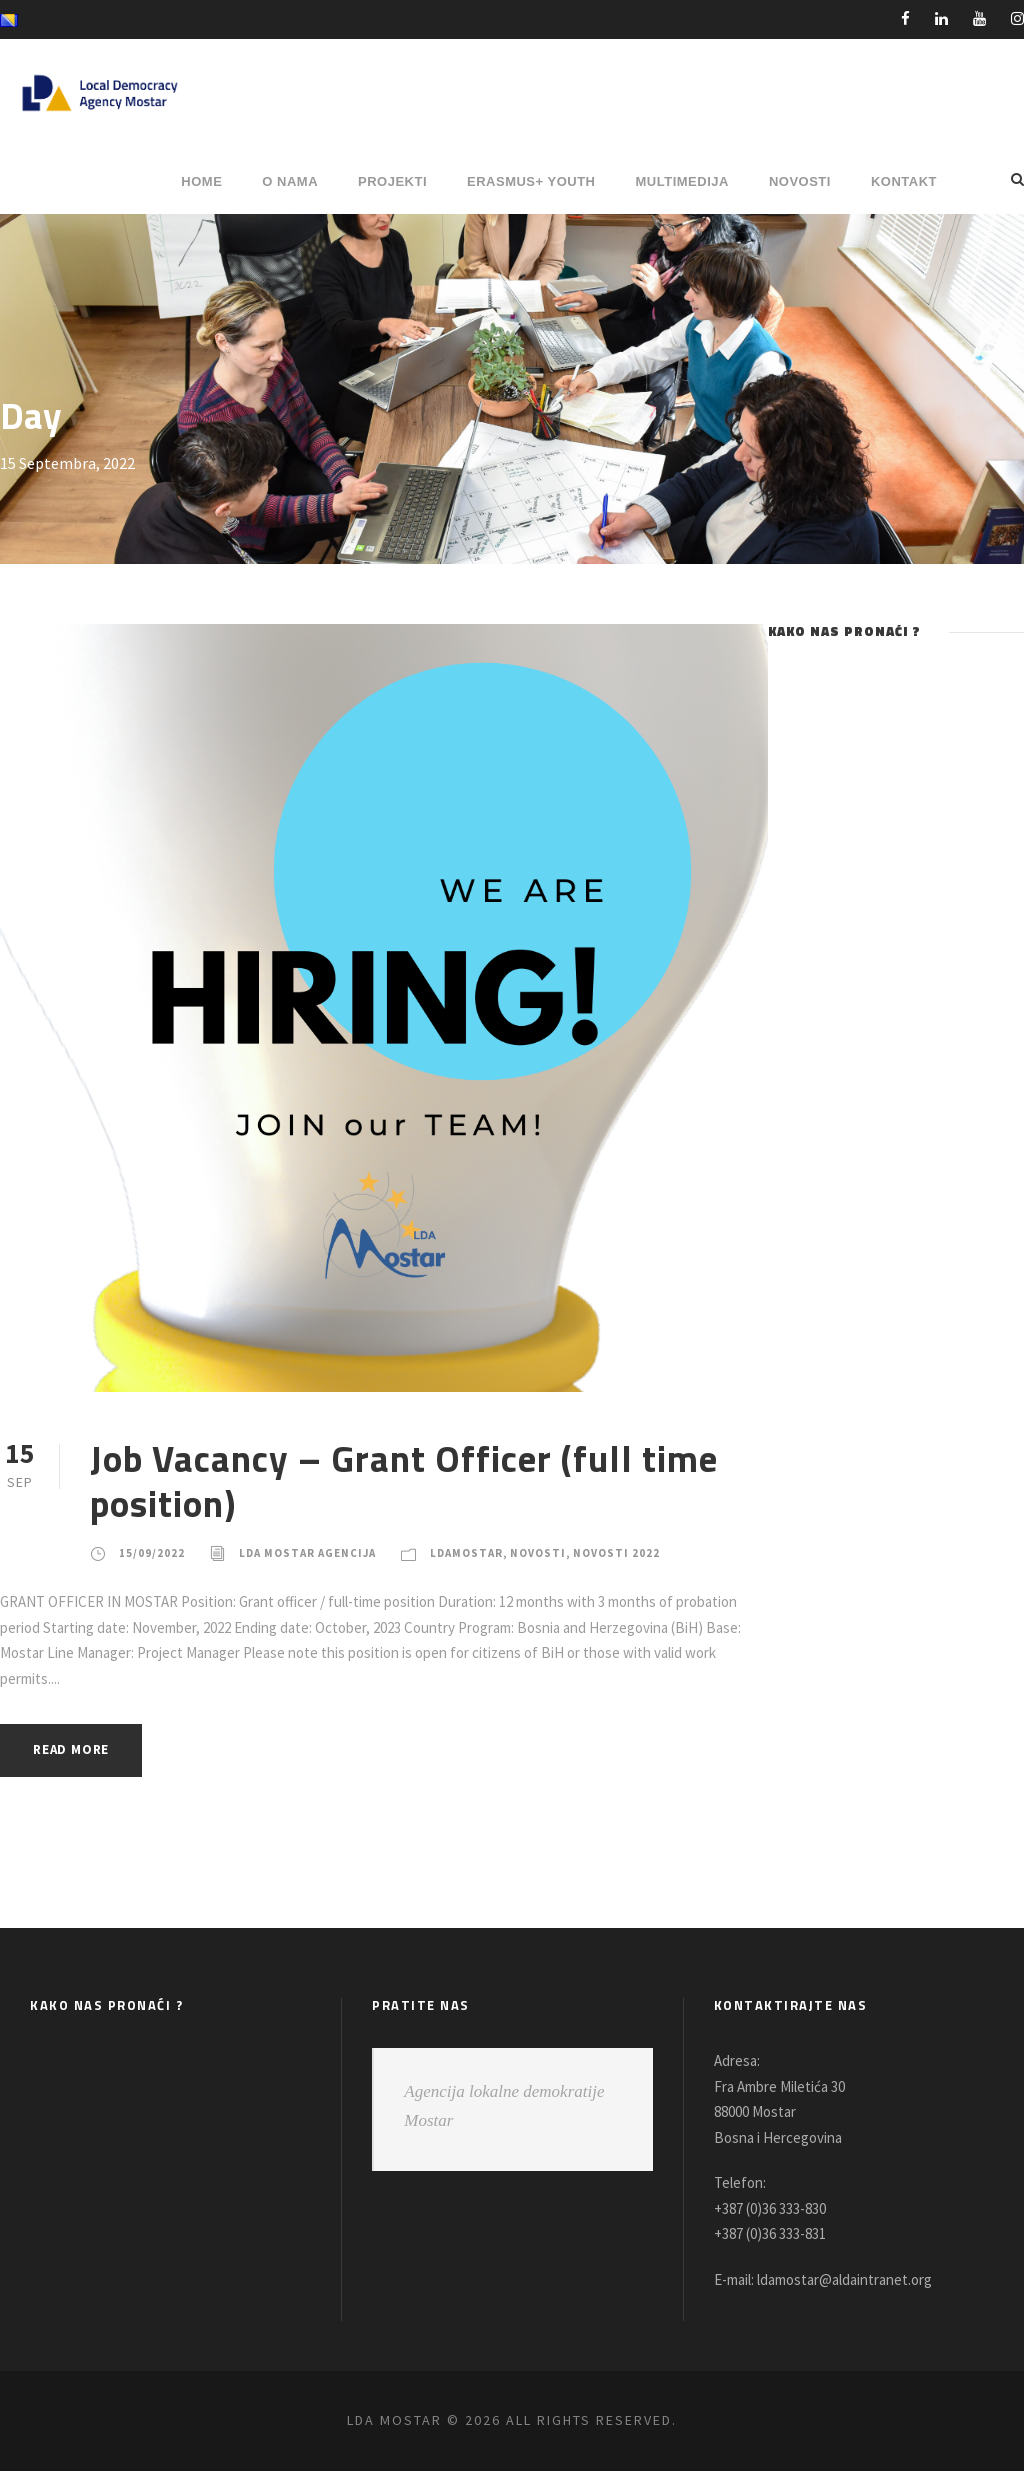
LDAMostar (482, 1553)
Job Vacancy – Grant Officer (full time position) (403, 1480)
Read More (76, 1749)
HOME (201, 181)
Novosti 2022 (638, 1553)
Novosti (557, 1553)
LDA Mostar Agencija (313, 1553)
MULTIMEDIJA (682, 181)
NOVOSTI (800, 181)
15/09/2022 (151, 1553)
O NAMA (290, 181)
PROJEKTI (392, 181)
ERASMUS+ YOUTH (531, 181)
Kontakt (904, 181)
